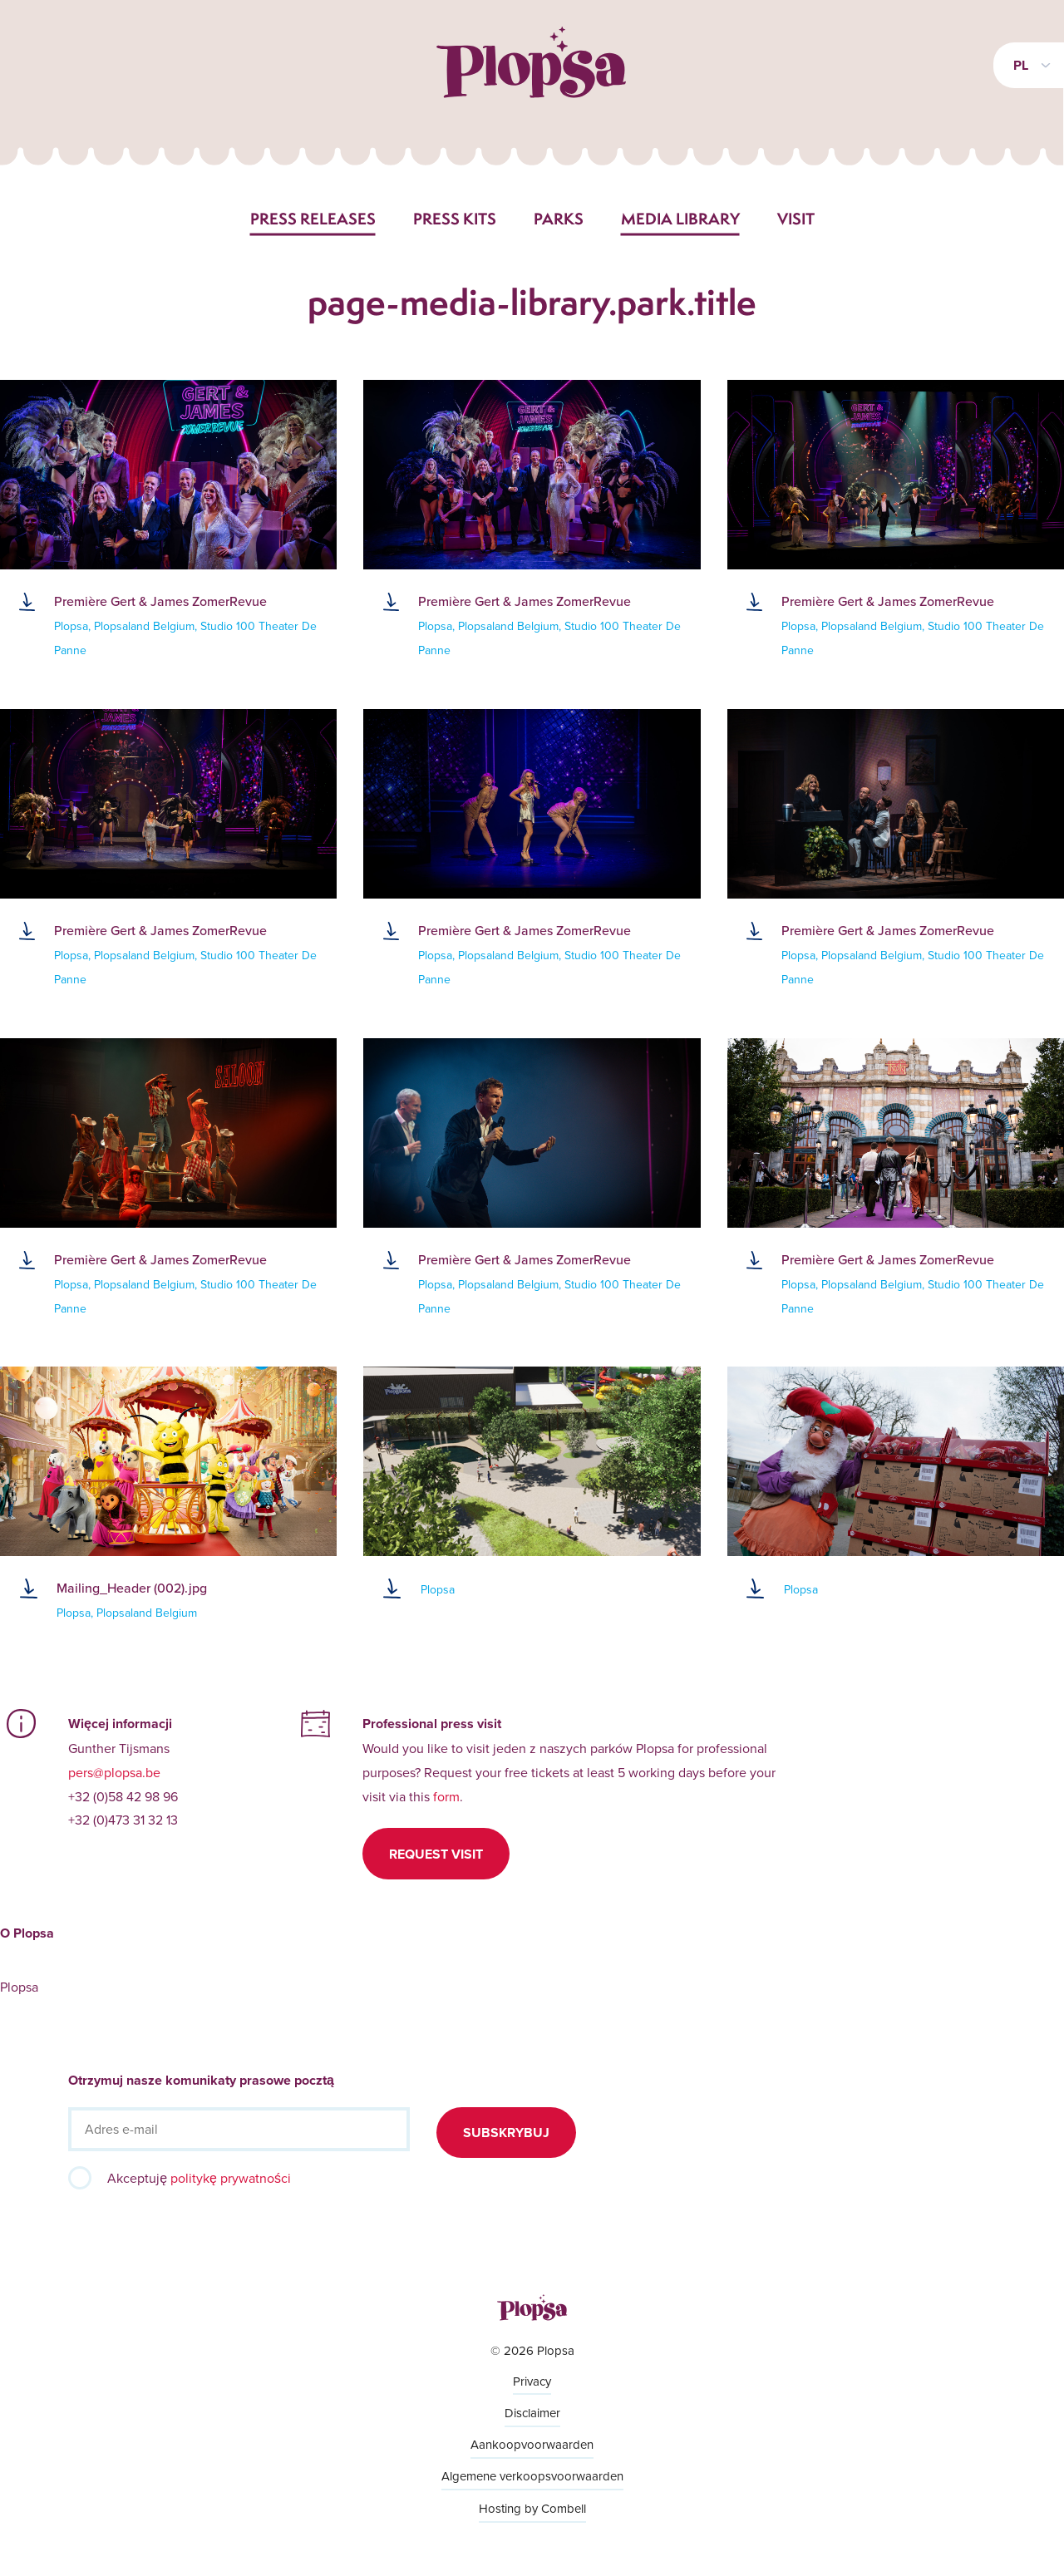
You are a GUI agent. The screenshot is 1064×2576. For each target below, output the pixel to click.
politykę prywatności (230, 2178)
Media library (680, 218)
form (446, 1796)
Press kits (454, 218)
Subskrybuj (506, 2132)
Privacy (532, 2381)
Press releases (313, 218)
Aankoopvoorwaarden (532, 2444)
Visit (796, 218)
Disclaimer (532, 2412)
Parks (559, 218)
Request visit (436, 1854)
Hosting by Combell (532, 2508)
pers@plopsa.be (114, 1772)
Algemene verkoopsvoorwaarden (532, 2476)
